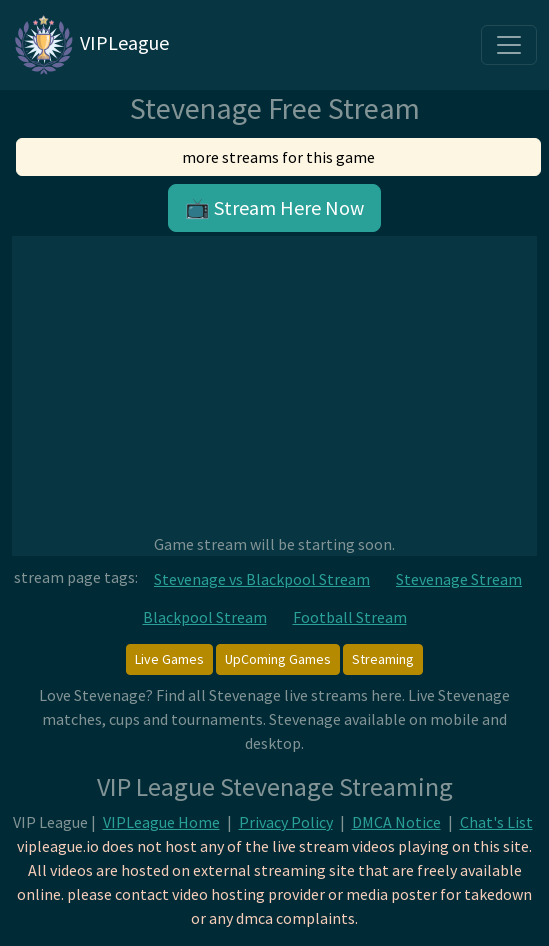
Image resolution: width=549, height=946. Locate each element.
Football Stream (350, 617)
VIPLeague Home (161, 822)
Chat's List (496, 822)
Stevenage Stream (459, 579)
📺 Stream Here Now (274, 207)
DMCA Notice (396, 822)
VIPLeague (90, 45)
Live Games (169, 659)
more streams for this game (278, 157)
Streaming (383, 659)
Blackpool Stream (205, 617)
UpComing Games (278, 659)
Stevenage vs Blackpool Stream (262, 579)
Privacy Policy (286, 822)
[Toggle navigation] (509, 45)
